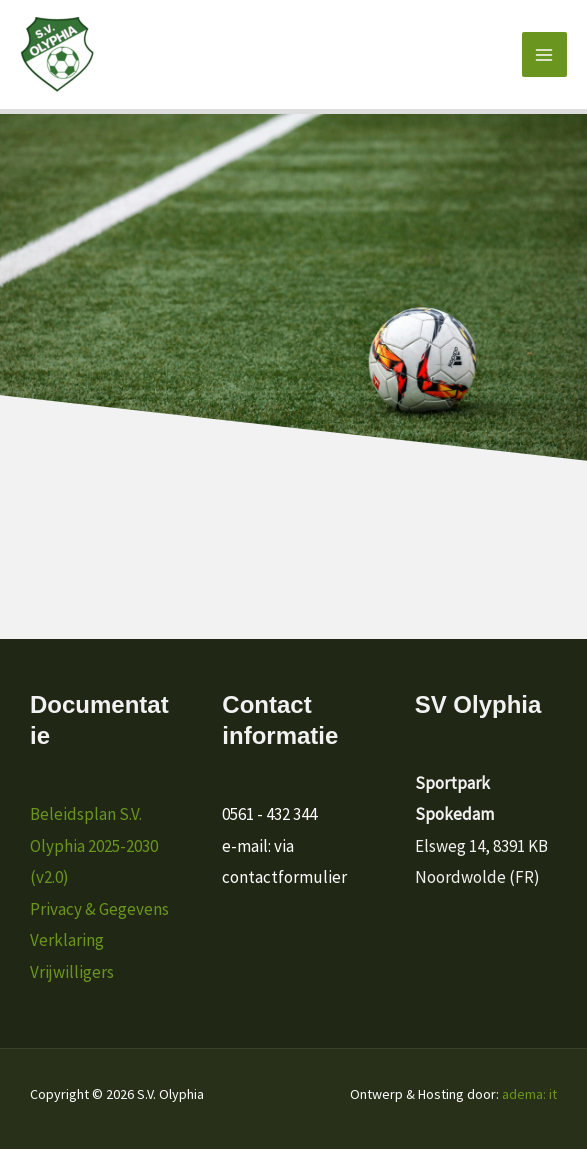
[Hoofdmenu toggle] (545, 55)
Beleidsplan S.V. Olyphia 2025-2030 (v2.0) (94, 845)
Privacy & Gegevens (99, 909)
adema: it (529, 1094)
